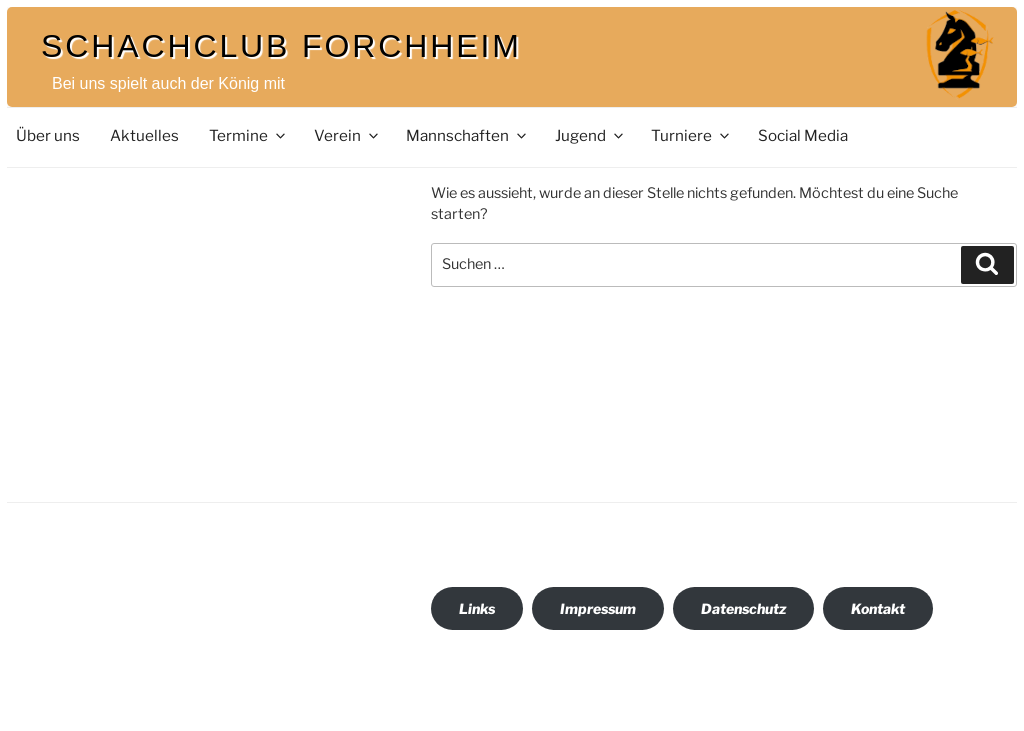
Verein (347, 135)
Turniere (691, 135)
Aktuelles (144, 135)
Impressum (598, 608)
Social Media (803, 135)
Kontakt (878, 608)
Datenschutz (743, 608)
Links (477, 608)
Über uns (48, 135)
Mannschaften (467, 135)
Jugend (590, 135)
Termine (248, 135)
